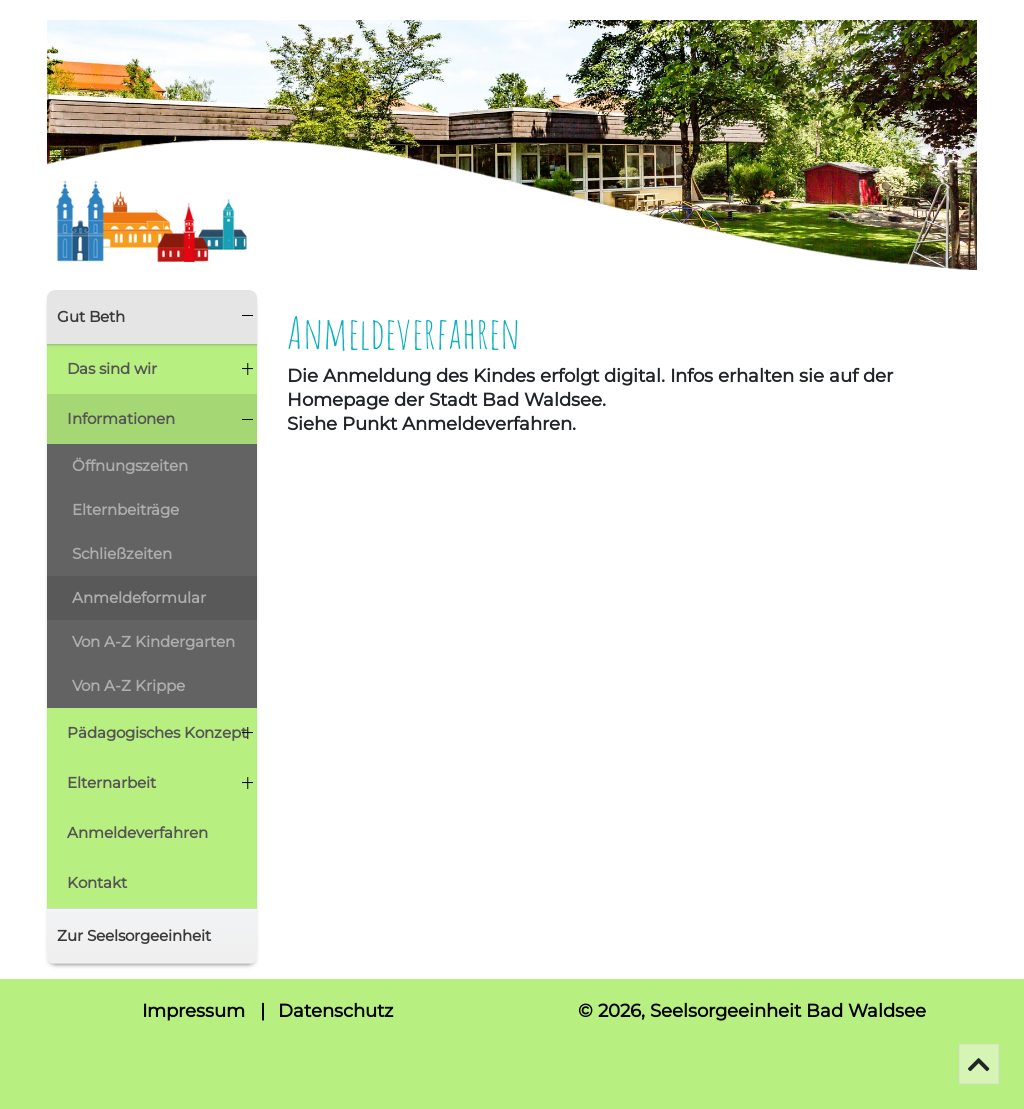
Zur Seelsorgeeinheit (134, 935)
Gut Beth (91, 316)
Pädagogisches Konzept (157, 732)
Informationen (121, 418)
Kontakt (97, 882)
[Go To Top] (979, 1064)
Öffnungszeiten (130, 465)
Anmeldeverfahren (137, 832)
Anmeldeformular (139, 597)
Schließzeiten (122, 553)
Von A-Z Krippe (128, 685)
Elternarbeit (111, 782)
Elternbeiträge (125, 509)
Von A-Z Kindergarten (153, 641)
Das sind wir (112, 368)
